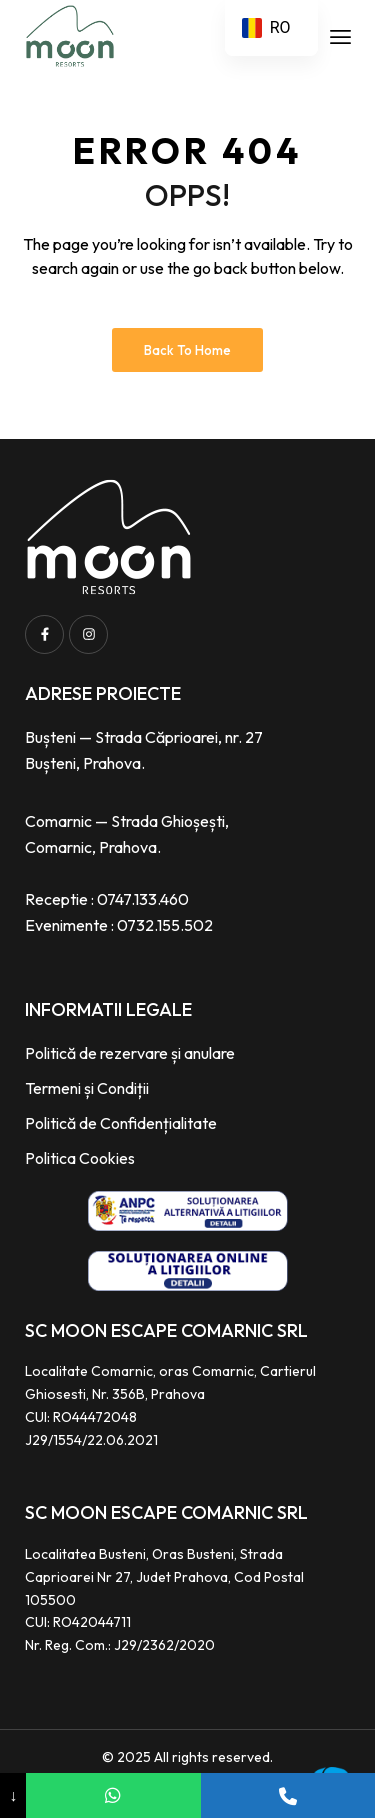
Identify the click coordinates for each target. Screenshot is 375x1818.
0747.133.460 (143, 899)
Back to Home (187, 350)
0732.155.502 (165, 925)
